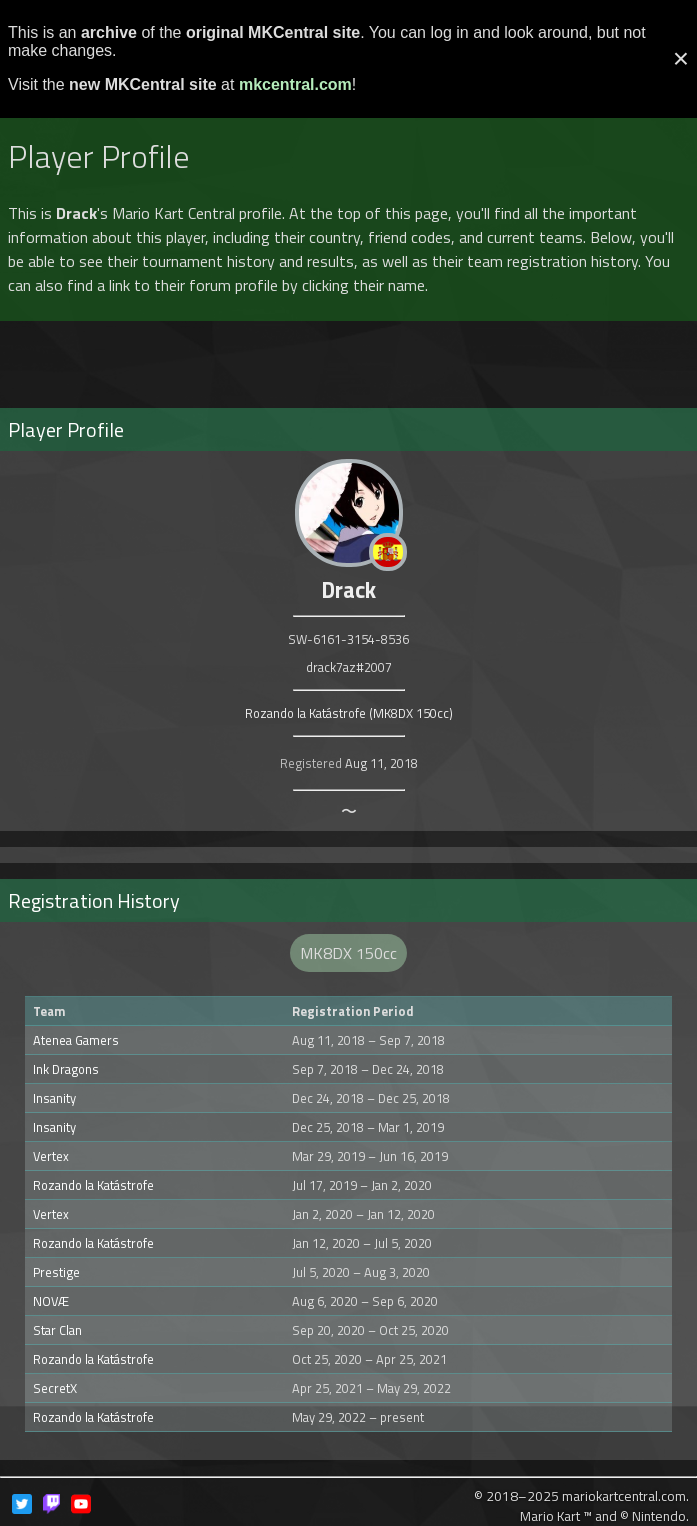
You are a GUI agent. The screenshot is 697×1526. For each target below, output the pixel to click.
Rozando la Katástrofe (93, 1185)
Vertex (51, 1156)
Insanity (54, 1098)
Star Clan (57, 1330)
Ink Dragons (66, 1069)
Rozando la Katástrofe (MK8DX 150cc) (349, 713)
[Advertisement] (349, 356)
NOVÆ (51, 1301)
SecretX (55, 1388)
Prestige (56, 1272)
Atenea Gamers (76, 1040)
